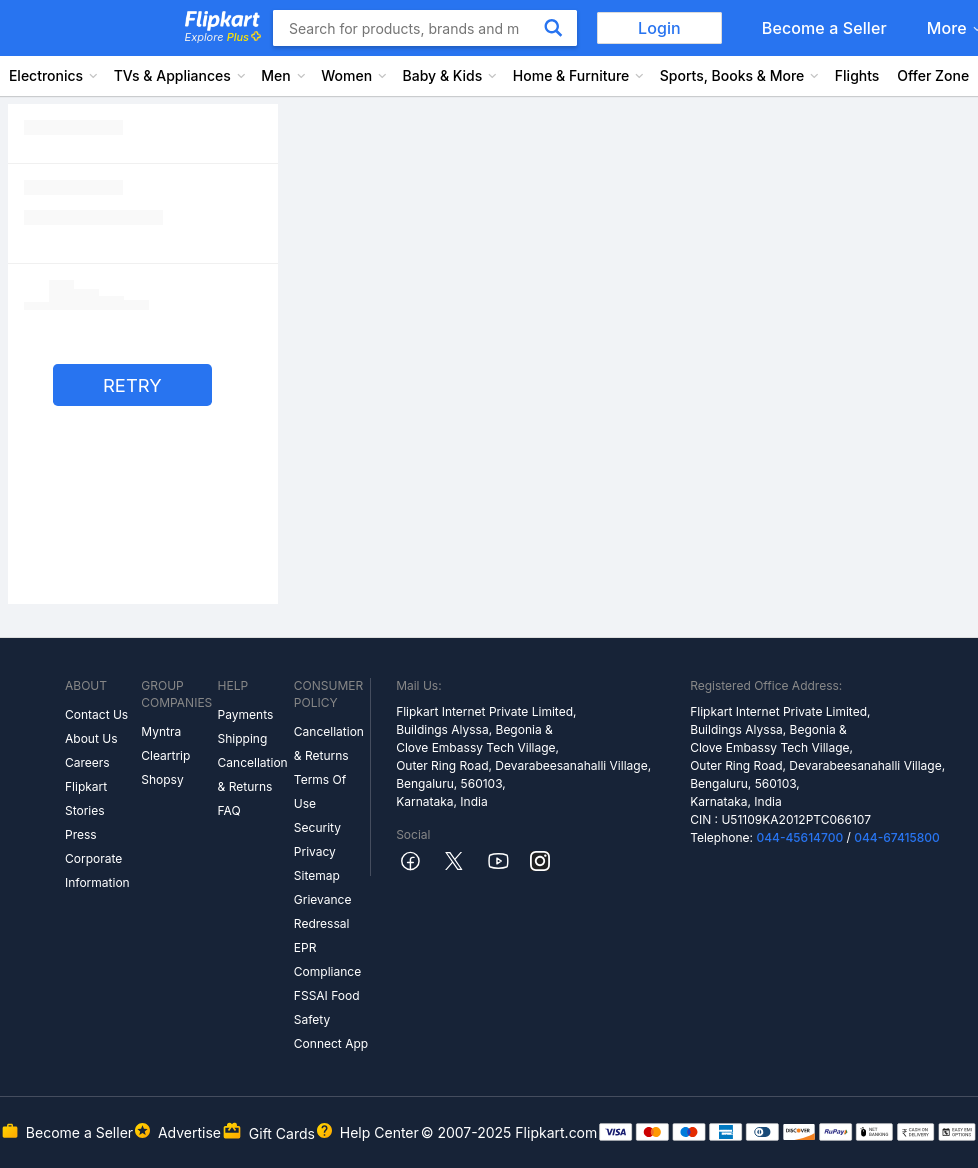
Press (81, 834)
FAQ (229, 810)
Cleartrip (165, 755)
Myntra (161, 731)
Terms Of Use (320, 791)
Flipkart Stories (86, 798)
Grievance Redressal (323, 911)
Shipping (243, 738)
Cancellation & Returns (253, 774)
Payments (246, 714)
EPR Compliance (327, 959)
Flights (857, 75)
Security (317, 827)
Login (659, 28)
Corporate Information (97, 870)
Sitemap (317, 875)
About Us (91, 738)
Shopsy (162, 779)
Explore (223, 37)
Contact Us (96, 714)
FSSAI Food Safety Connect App (331, 1019)
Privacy (315, 851)
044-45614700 (799, 837)
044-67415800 (897, 837)
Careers (87, 762)
